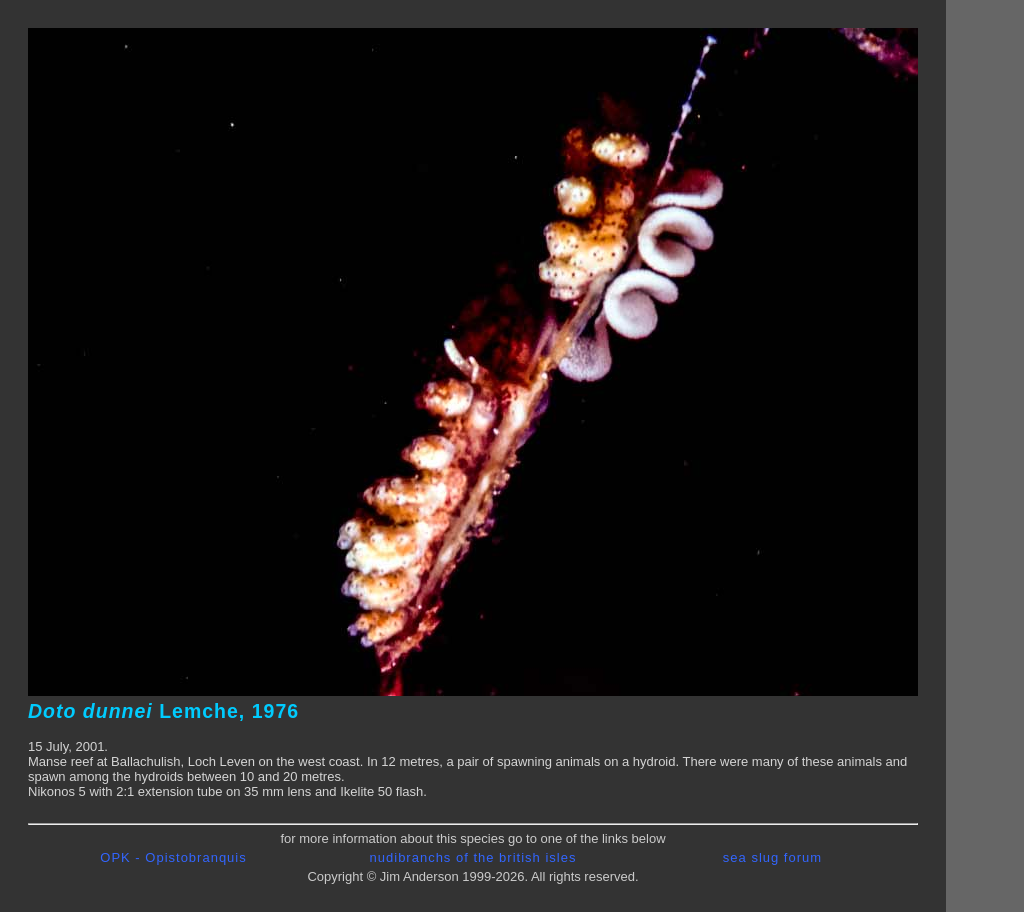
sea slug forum (772, 857)
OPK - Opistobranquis (173, 857)
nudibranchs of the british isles (473, 857)
